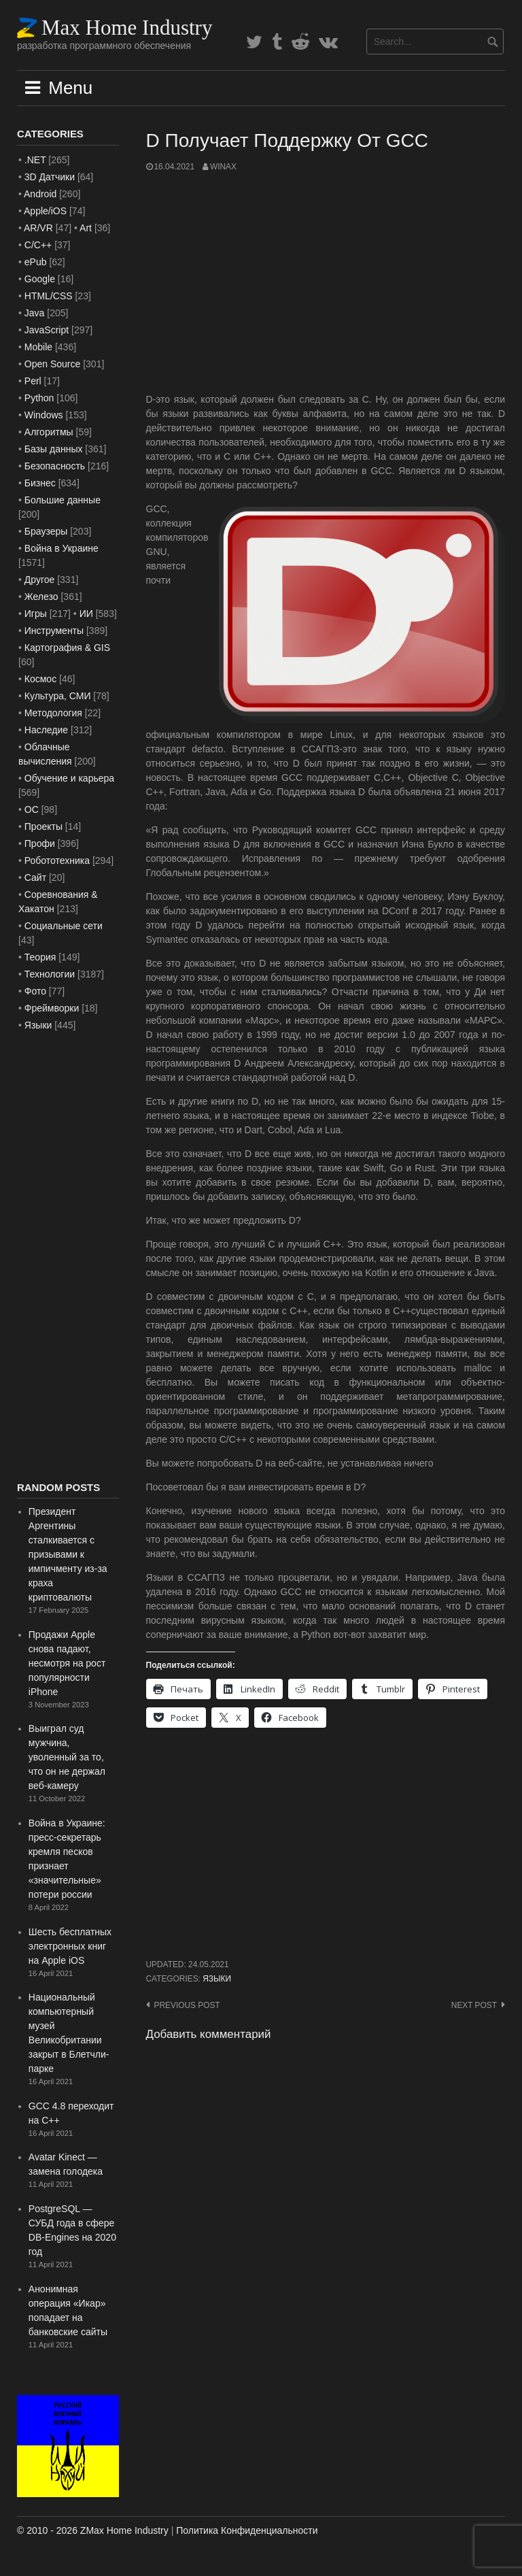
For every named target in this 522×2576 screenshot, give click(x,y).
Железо (41, 596)
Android (40, 193)
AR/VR (38, 227)
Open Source (52, 363)
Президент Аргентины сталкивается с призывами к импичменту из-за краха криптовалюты (68, 1554)
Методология (53, 712)
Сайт (35, 877)
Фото (35, 991)
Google (39, 278)
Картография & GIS (67, 647)
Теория (40, 957)
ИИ (86, 613)
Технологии (49, 974)
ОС (31, 809)
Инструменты (54, 630)
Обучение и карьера (69, 778)
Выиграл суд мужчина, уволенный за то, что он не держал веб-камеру (67, 1757)
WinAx (223, 166)
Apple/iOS (45, 210)
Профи (39, 843)
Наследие (46, 729)
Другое (39, 579)
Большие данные (62, 500)
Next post (474, 2005)
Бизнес (40, 483)
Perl (32, 380)
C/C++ (38, 244)
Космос (40, 678)
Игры (35, 613)
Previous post (187, 2005)
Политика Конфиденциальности (246, 2530)
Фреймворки (51, 1008)
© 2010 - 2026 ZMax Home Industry (93, 2530)
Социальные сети (63, 925)
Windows (43, 414)
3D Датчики (49, 176)
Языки (217, 1979)
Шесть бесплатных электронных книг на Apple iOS (70, 1946)
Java (34, 312)
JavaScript (46, 329)
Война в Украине (61, 548)
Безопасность (54, 466)
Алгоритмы (48, 431)
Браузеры (46, 531)
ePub (35, 261)
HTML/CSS (48, 295)
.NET (35, 159)
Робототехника (57, 860)
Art (86, 227)
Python (39, 397)
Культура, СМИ (57, 695)
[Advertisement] (326, 283)
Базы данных (53, 449)
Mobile (38, 346)
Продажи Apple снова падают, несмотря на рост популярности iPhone (67, 1663)
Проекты (43, 826)
